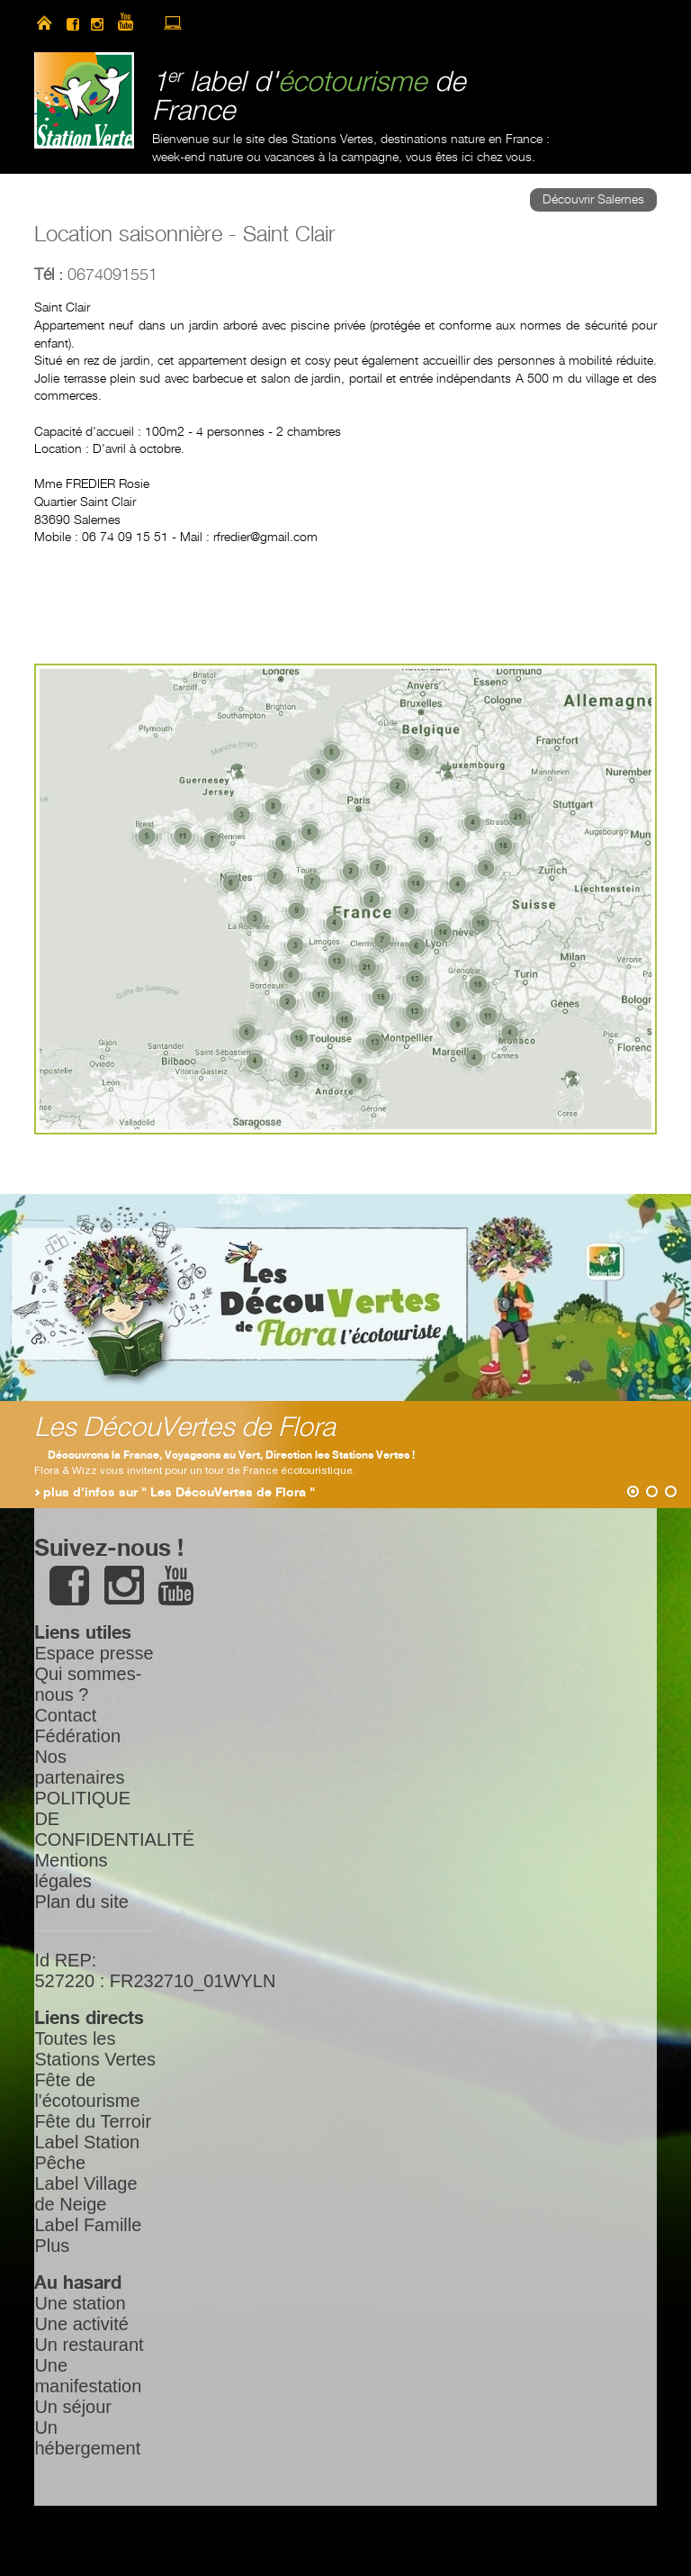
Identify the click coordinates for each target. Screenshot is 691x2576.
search (234, 22)
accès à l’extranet (173, 22)
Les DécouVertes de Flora (185, 1428)
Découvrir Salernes (593, 200)
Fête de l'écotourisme (86, 2090)
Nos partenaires (79, 1767)
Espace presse (93, 1653)
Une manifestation (87, 2375)
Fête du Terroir (92, 2121)
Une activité (81, 2324)
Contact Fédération (77, 1725)
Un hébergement (87, 2438)
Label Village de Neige (85, 2194)
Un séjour (73, 2407)
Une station (79, 2303)
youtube (133, 22)
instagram (97, 22)
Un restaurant (88, 2345)
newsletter (203, 22)
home (44, 22)
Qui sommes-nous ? (87, 1684)
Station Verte (84, 100)
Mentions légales (70, 1870)
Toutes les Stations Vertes (95, 2049)
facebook (73, 22)
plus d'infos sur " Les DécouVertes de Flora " (179, 1493)
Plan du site (81, 1902)
